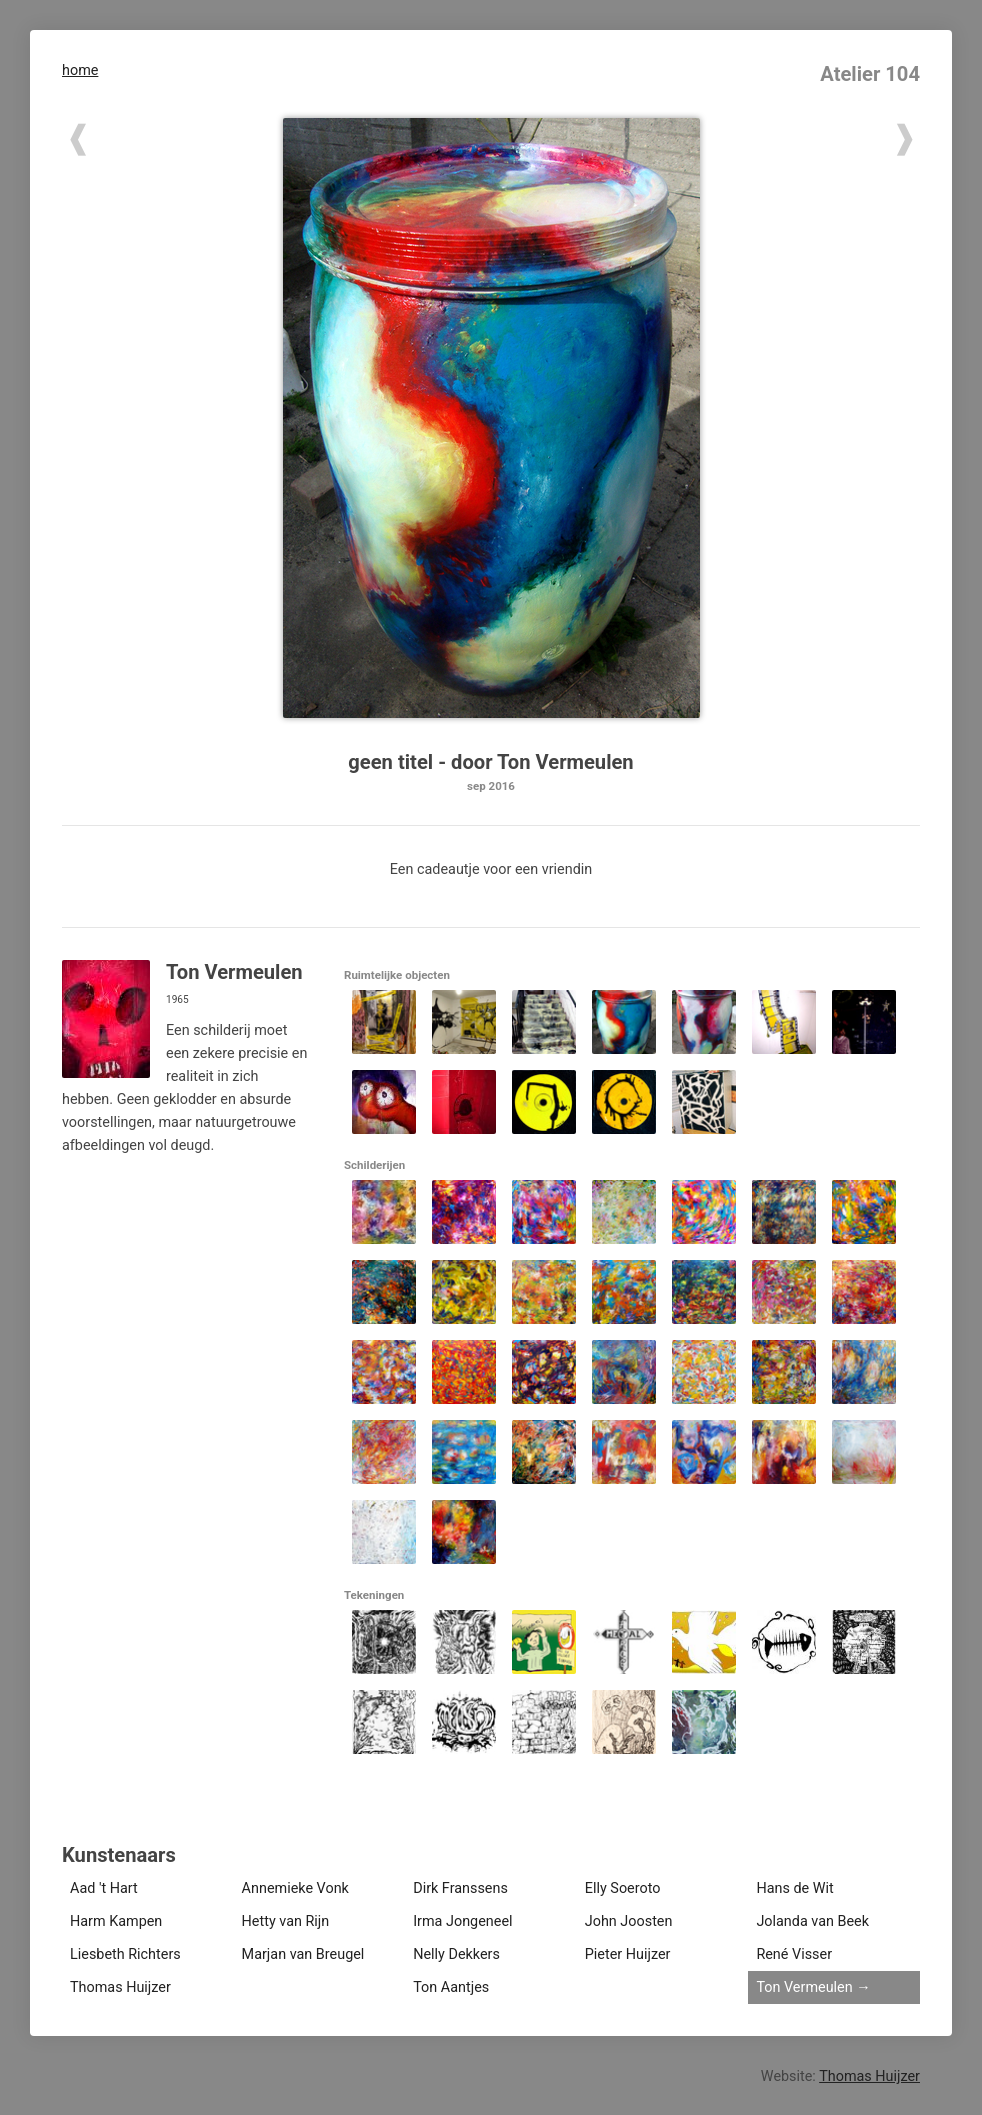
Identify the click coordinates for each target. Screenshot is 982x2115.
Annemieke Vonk (295, 1888)
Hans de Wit (794, 1888)
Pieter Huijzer (628, 1954)
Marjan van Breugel (303, 1954)
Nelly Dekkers (456, 1954)
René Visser (794, 1954)
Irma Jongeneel (462, 1921)
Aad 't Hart (104, 1888)
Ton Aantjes (451, 1987)
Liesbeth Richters (125, 1954)
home (80, 70)
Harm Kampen (116, 1921)
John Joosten (629, 1921)
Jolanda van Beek (812, 1921)
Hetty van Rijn (286, 1921)
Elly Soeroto (623, 1888)
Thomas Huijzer (120, 1987)
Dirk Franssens (460, 1888)
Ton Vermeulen (804, 1987)
